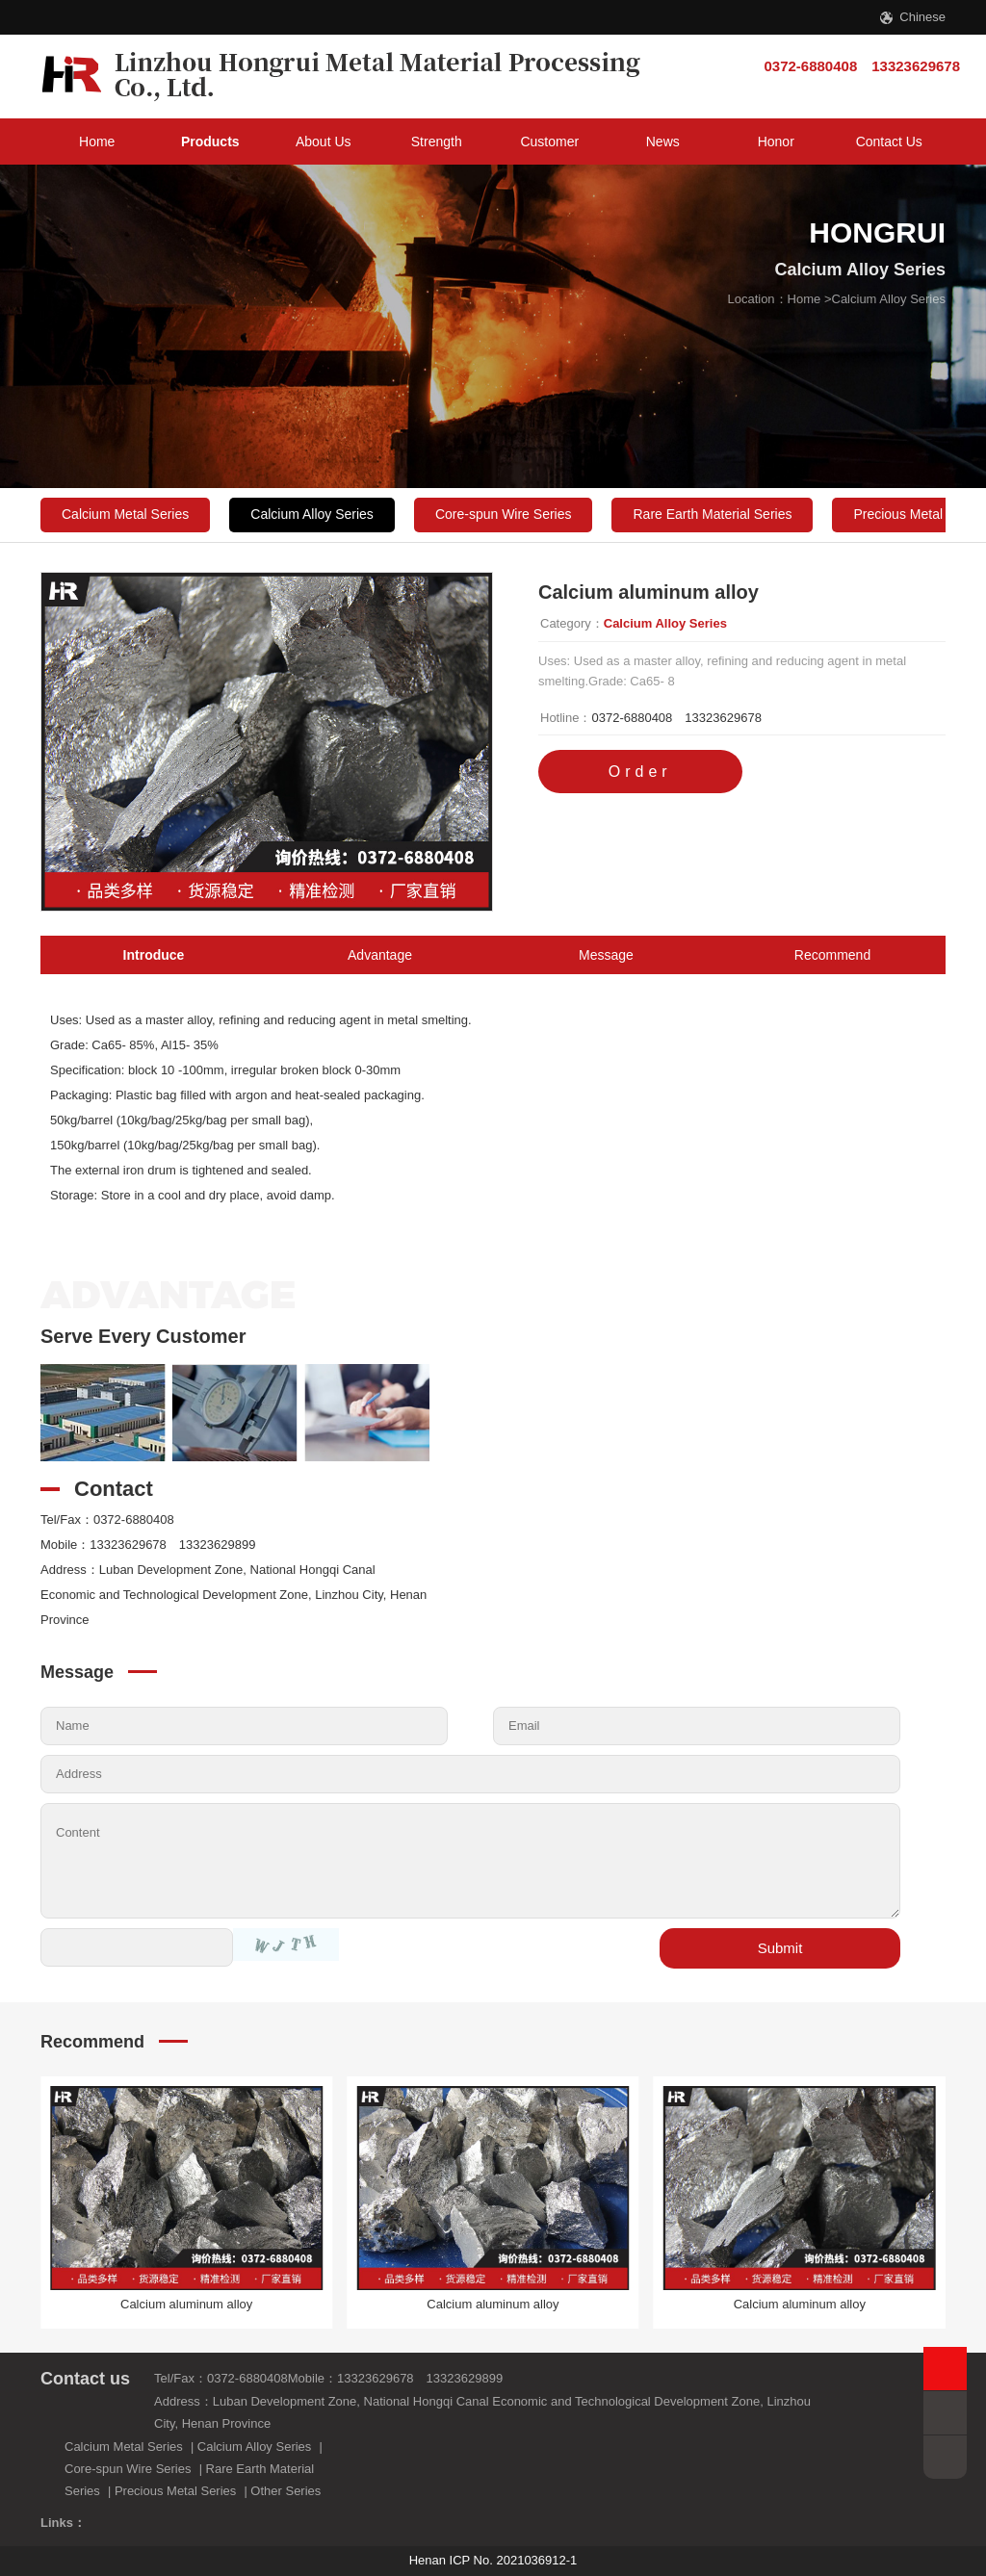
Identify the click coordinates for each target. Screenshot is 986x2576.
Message (606, 955)
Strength (436, 141)
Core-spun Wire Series (503, 514)
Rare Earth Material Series (712, 514)
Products (210, 141)
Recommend (832, 955)
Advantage (380, 955)
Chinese (922, 17)
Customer (549, 141)
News (663, 141)
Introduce (154, 955)
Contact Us (889, 141)
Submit (780, 1948)
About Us (323, 141)
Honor (776, 141)
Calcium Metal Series (125, 514)
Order (640, 771)
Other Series (285, 2491)
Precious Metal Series (175, 2491)
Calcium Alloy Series (889, 299)
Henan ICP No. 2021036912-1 (493, 2560)
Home (97, 141)
